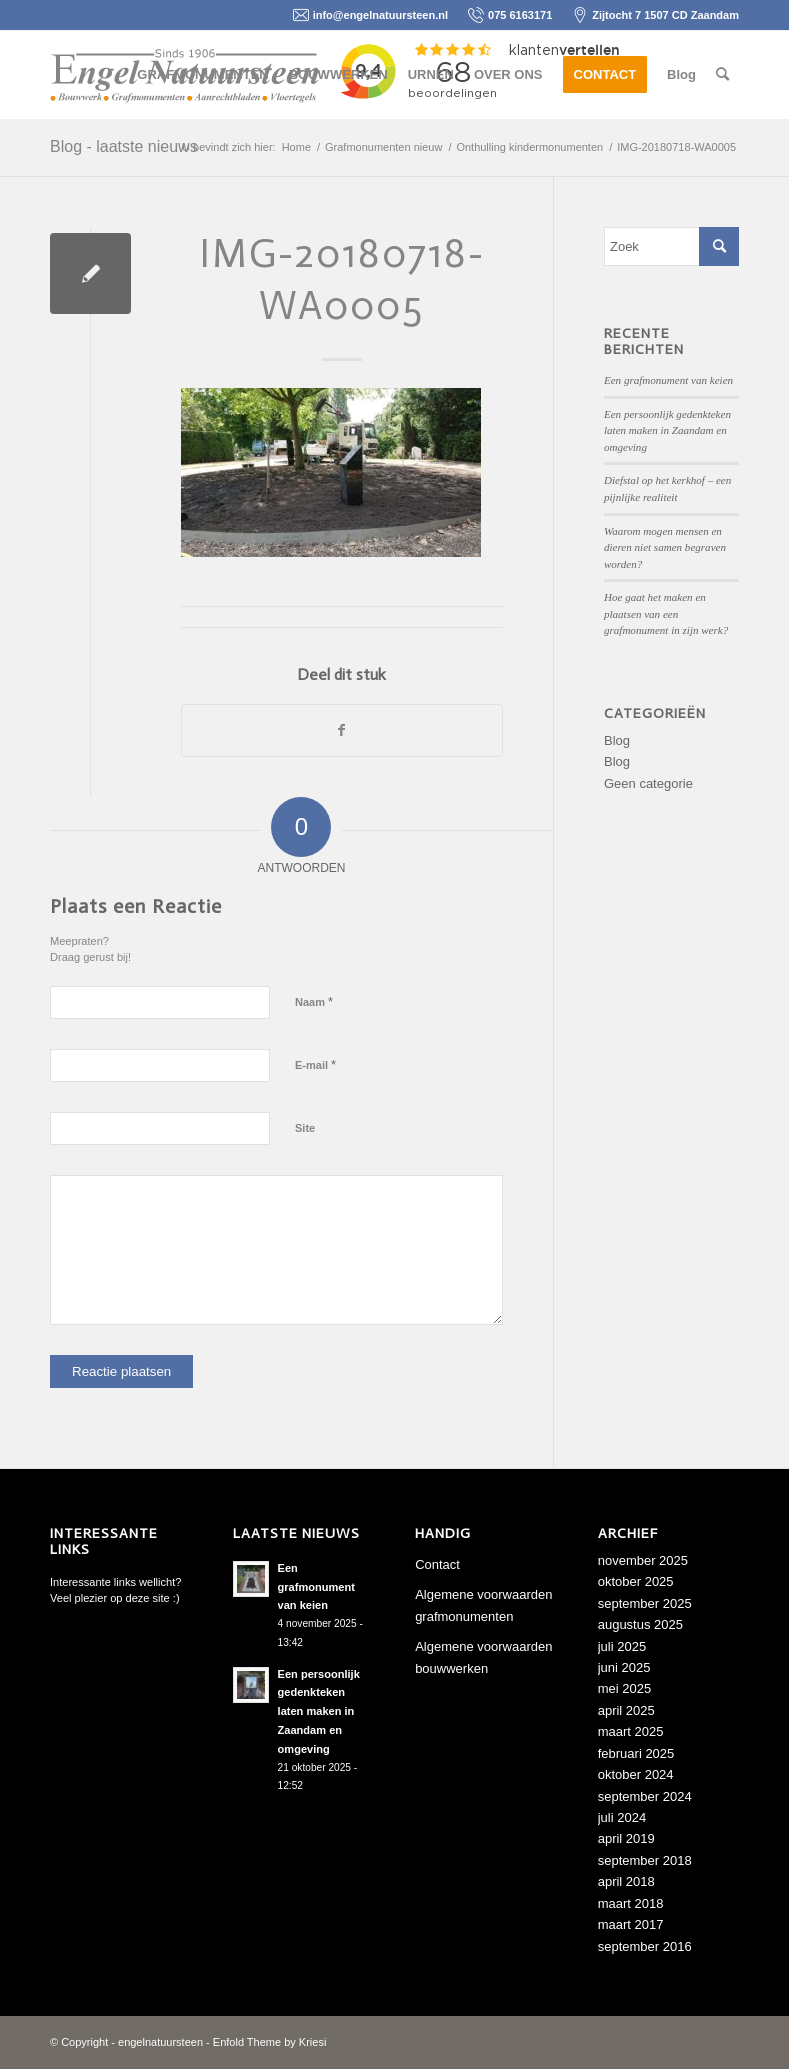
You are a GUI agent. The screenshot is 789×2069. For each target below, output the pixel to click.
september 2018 (645, 1860)
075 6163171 (520, 15)
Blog (617, 740)
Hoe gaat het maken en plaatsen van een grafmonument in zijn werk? (666, 613)
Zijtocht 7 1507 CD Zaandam (665, 15)
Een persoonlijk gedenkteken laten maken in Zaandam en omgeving (667, 430)
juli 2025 (622, 1646)
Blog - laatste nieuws (124, 146)
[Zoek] (722, 75)
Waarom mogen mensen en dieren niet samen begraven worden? (665, 547)
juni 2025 (624, 1667)
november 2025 (643, 1560)
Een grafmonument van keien (668, 380)
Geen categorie (648, 783)
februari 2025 (636, 1753)
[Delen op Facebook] (342, 730)
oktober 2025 (636, 1581)
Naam (314, 1001)
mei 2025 (624, 1688)
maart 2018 (631, 1903)
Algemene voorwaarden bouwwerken (483, 1657)
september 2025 (645, 1603)
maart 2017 (631, 1924)
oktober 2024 (636, 1774)
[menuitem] (202, 75)
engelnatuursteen (160, 2042)
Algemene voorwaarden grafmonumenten (483, 1605)
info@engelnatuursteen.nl (380, 15)
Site (305, 1128)
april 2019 (626, 1838)
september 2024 (645, 1796)
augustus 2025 (640, 1624)
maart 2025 (631, 1731)
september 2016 (645, 1946)
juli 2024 (622, 1817)
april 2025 (626, 1710)
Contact (437, 1564)
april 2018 (626, 1881)
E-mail (315, 1064)
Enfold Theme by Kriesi (270, 2042)
